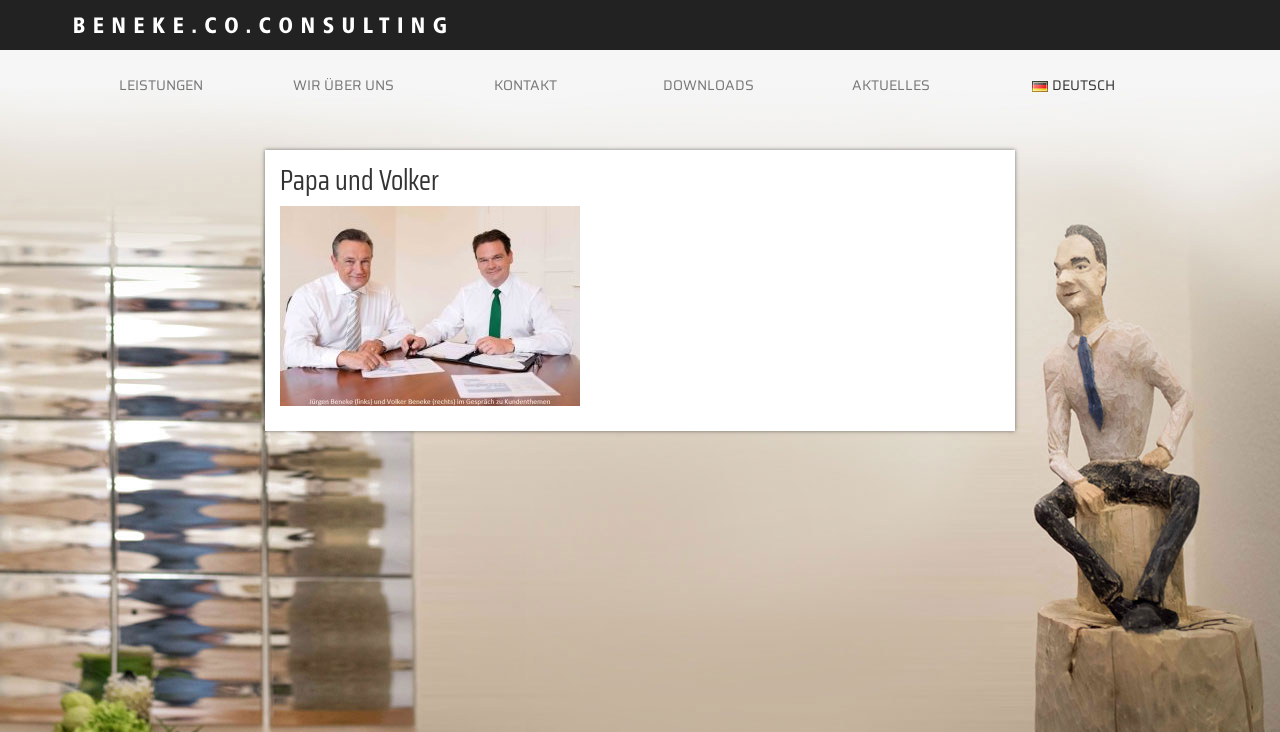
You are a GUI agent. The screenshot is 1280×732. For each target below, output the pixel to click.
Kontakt (525, 85)
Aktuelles (891, 85)
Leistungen (161, 85)
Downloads (708, 85)
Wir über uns (343, 85)
